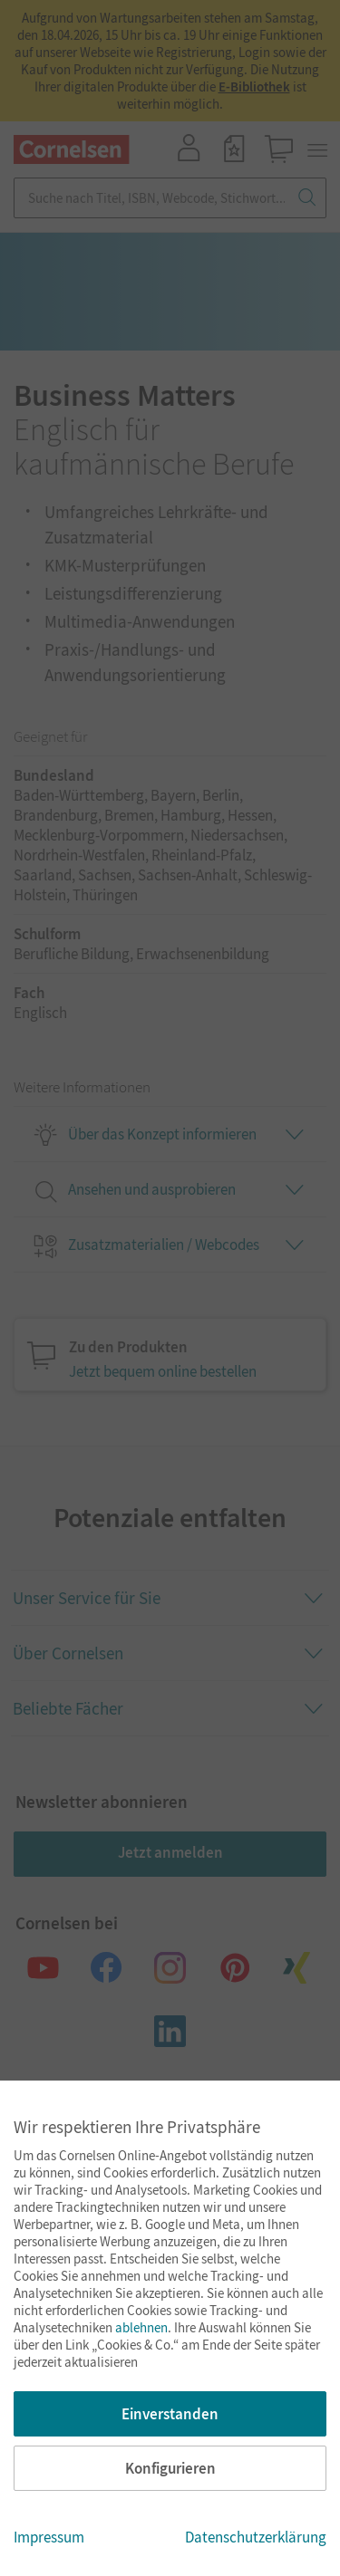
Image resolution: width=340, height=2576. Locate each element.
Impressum (49, 2537)
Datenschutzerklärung (255, 2537)
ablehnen (141, 2327)
